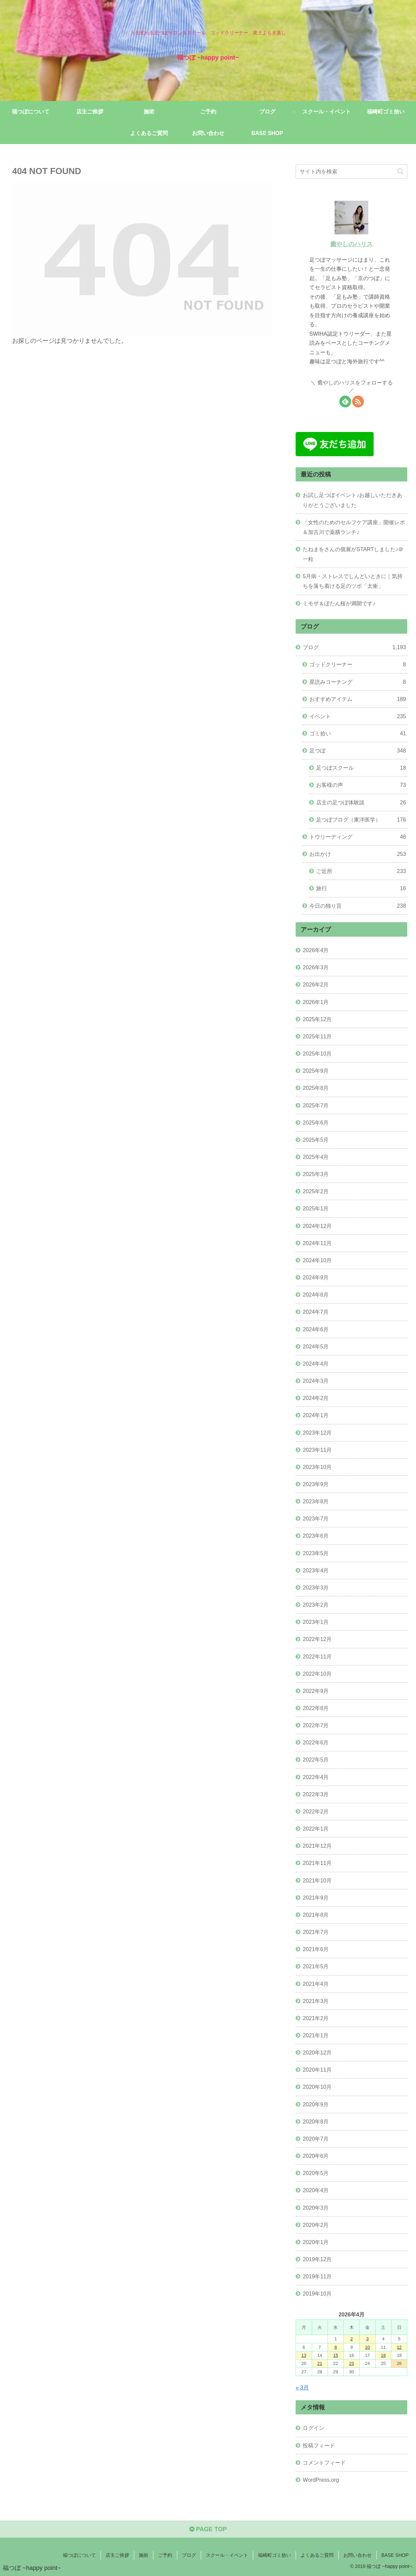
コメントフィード (324, 2463)
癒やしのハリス (351, 244)
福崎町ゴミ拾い (274, 2555)
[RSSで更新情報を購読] (358, 401)
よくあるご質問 (317, 2555)
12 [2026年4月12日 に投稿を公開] (399, 2347)
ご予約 (165, 2555)
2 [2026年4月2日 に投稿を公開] (351, 2338)
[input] (351, 171)
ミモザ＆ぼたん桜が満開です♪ (339, 603)
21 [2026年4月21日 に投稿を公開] (319, 2363)
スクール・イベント (227, 2555)
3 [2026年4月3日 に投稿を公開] (367, 2338)
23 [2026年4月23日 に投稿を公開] (351, 2363)
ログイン (313, 2428)
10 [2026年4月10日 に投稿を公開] (367, 2347)
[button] (400, 171)
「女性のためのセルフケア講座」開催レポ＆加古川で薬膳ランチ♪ (354, 527)
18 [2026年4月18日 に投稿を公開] (383, 2355)
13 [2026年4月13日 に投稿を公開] (303, 2355)
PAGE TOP (208, 2529)
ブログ (189, 2555)
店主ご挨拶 (117, 2555)
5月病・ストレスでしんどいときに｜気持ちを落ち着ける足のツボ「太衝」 (353, 581)
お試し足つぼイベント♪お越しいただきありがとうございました (352, 500)
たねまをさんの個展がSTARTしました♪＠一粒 (353, 554)
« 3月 (302, 2387)
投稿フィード (319, 2445)
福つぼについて (79, 2555)
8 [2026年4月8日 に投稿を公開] (335, 2347)
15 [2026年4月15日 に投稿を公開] (335, 2355)
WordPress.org (321, 2480)
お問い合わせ (357, 2555)
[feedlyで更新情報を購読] (345, 401)
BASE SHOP (395, 2555)
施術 (143, 2555)
